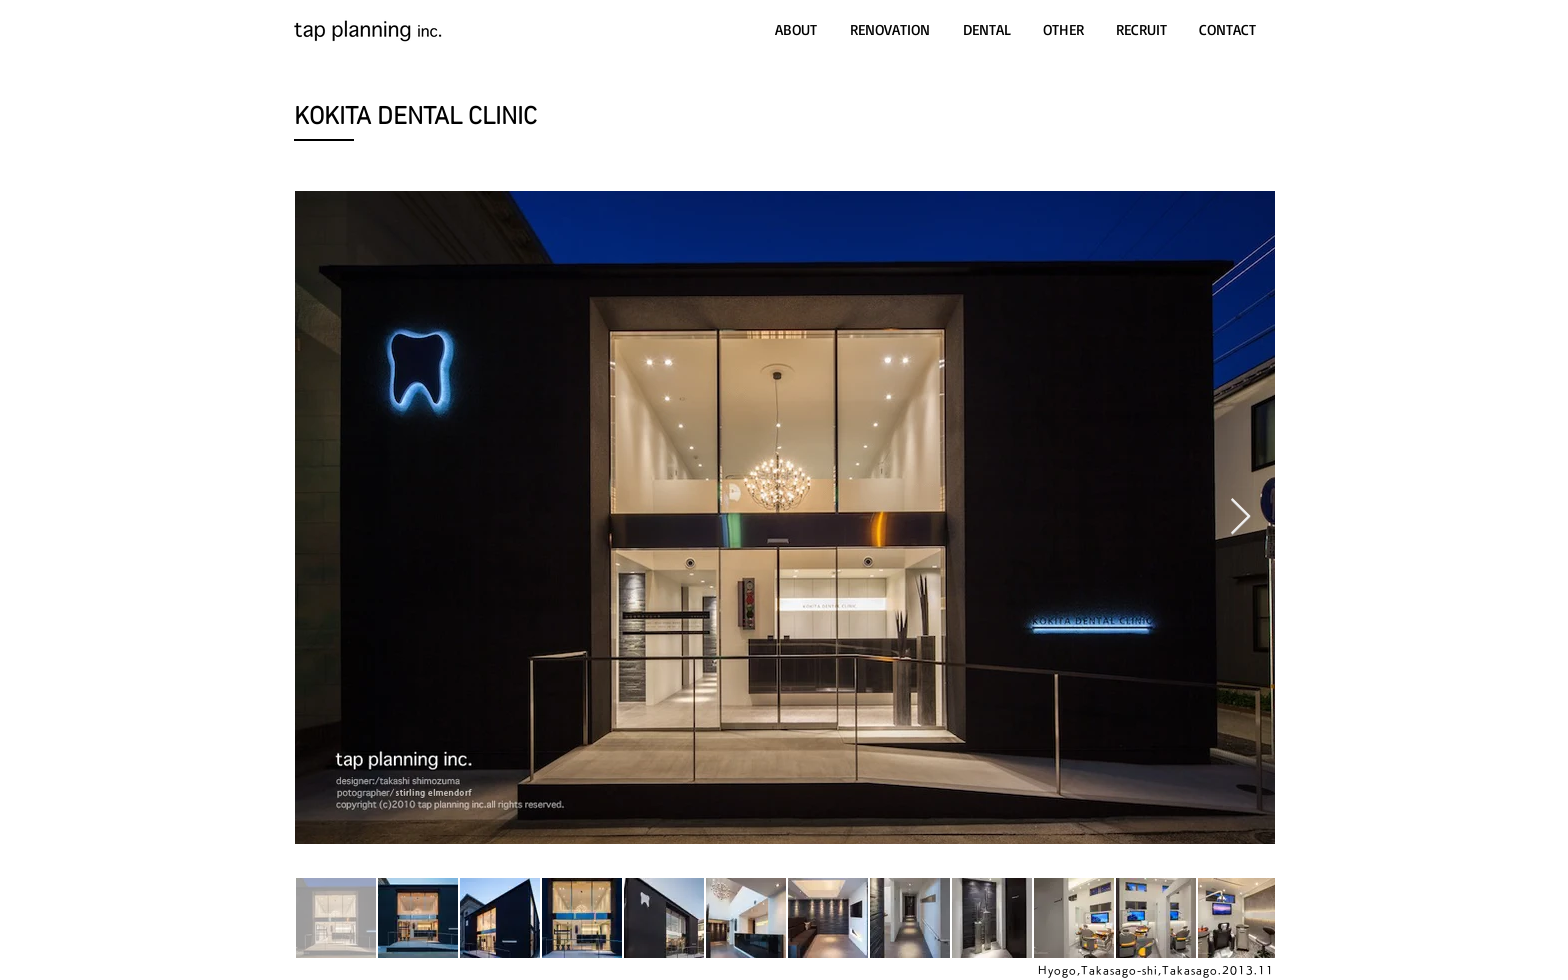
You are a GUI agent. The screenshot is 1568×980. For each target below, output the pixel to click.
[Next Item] (1240, 517)
